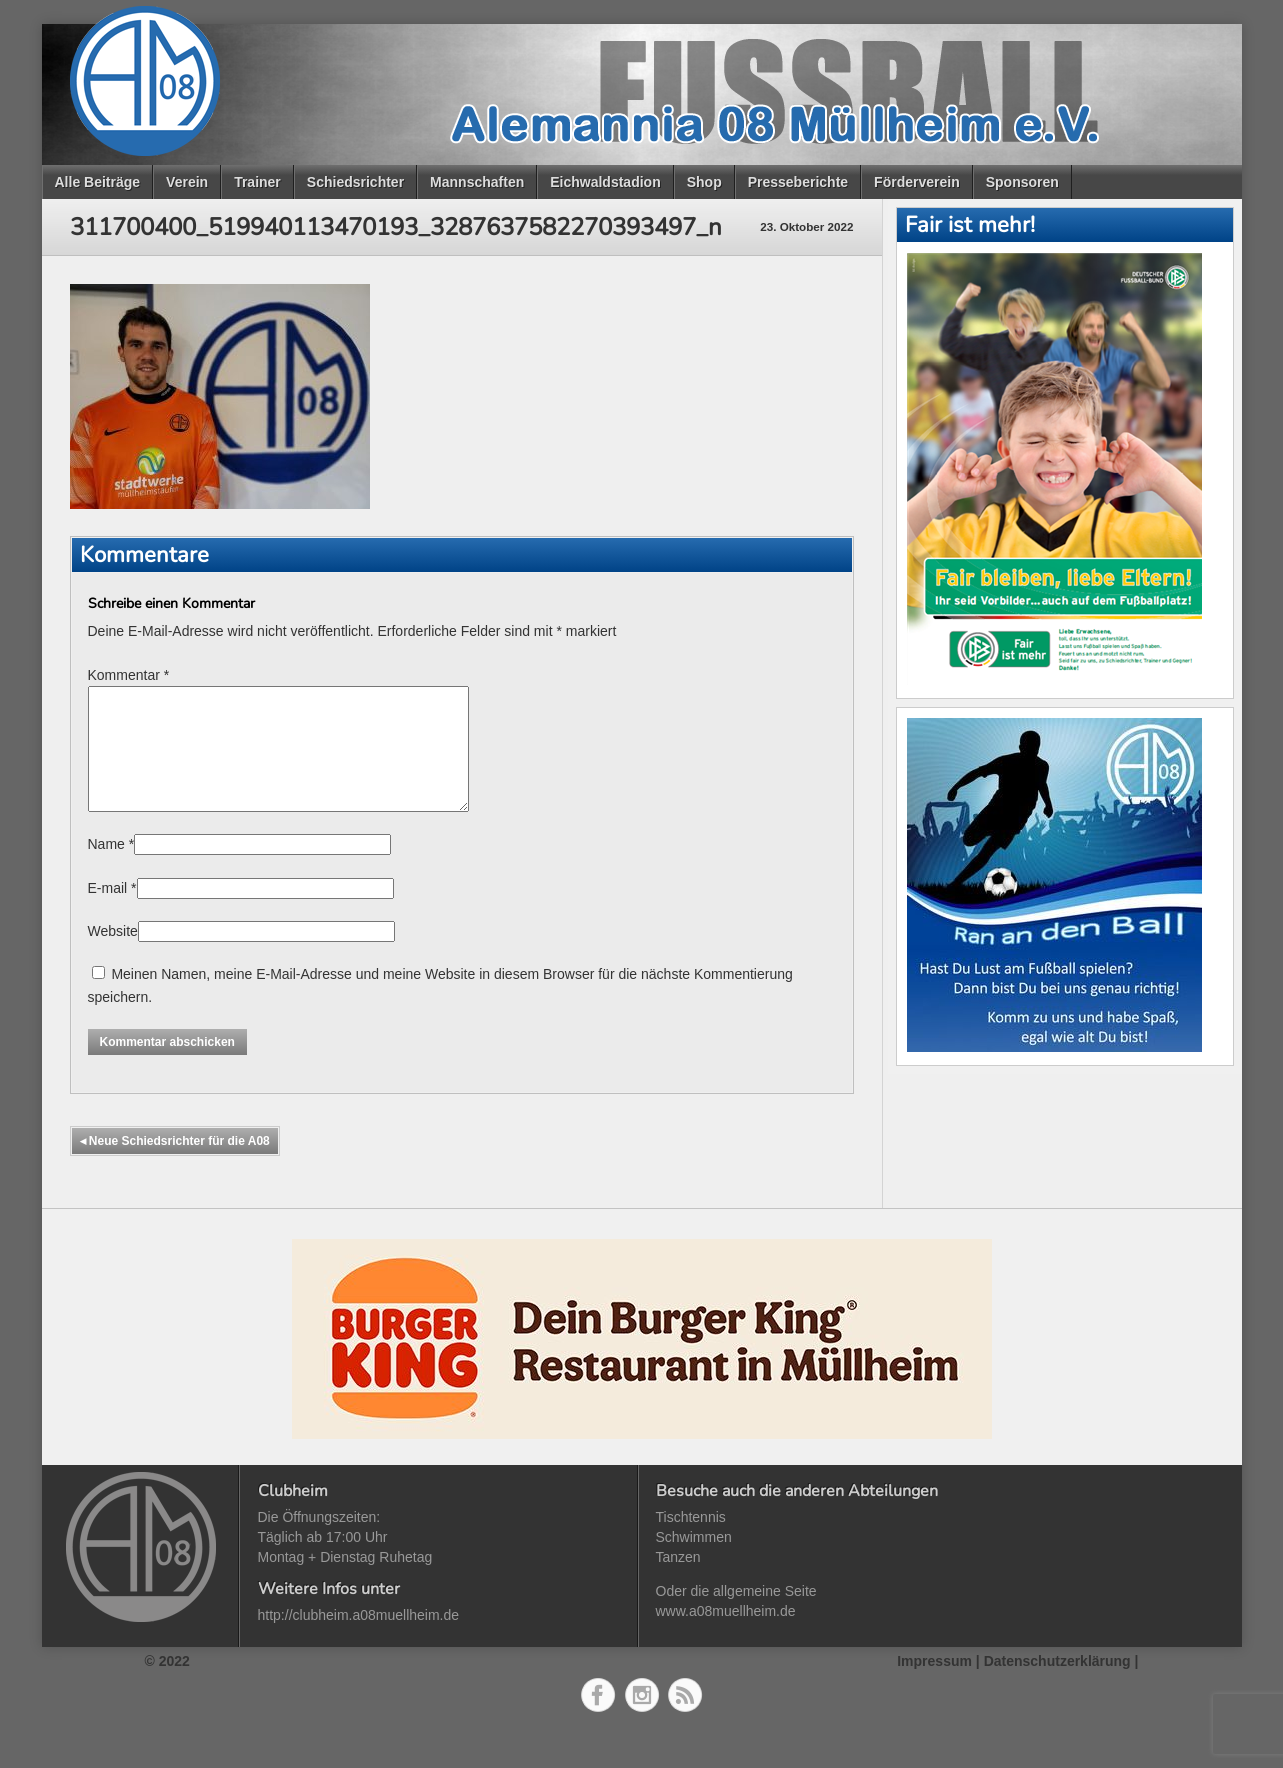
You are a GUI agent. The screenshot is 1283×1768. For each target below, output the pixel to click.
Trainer (257, 182)
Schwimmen (694, 1561)
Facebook (598, 1719)
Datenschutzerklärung (1057, 1685)
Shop (704, 182)
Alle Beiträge (98, 182)
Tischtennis (691, 1541)
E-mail (108, 912)
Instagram (642, 1719)
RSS (685, 1719)
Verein (187, 182)
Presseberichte (798, 182)
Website (113, 955)
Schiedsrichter (355, 182)
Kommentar (129, 675)
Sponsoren (1022, 182)
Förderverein (917, 182)
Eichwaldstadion (605, 182)
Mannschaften (477, 182)
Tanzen (678, 1581)
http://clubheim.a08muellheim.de (359, 1639)
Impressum (934, 1685)
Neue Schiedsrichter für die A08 (175, 1165)
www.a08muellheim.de (726, 1635)
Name (106, 868)
